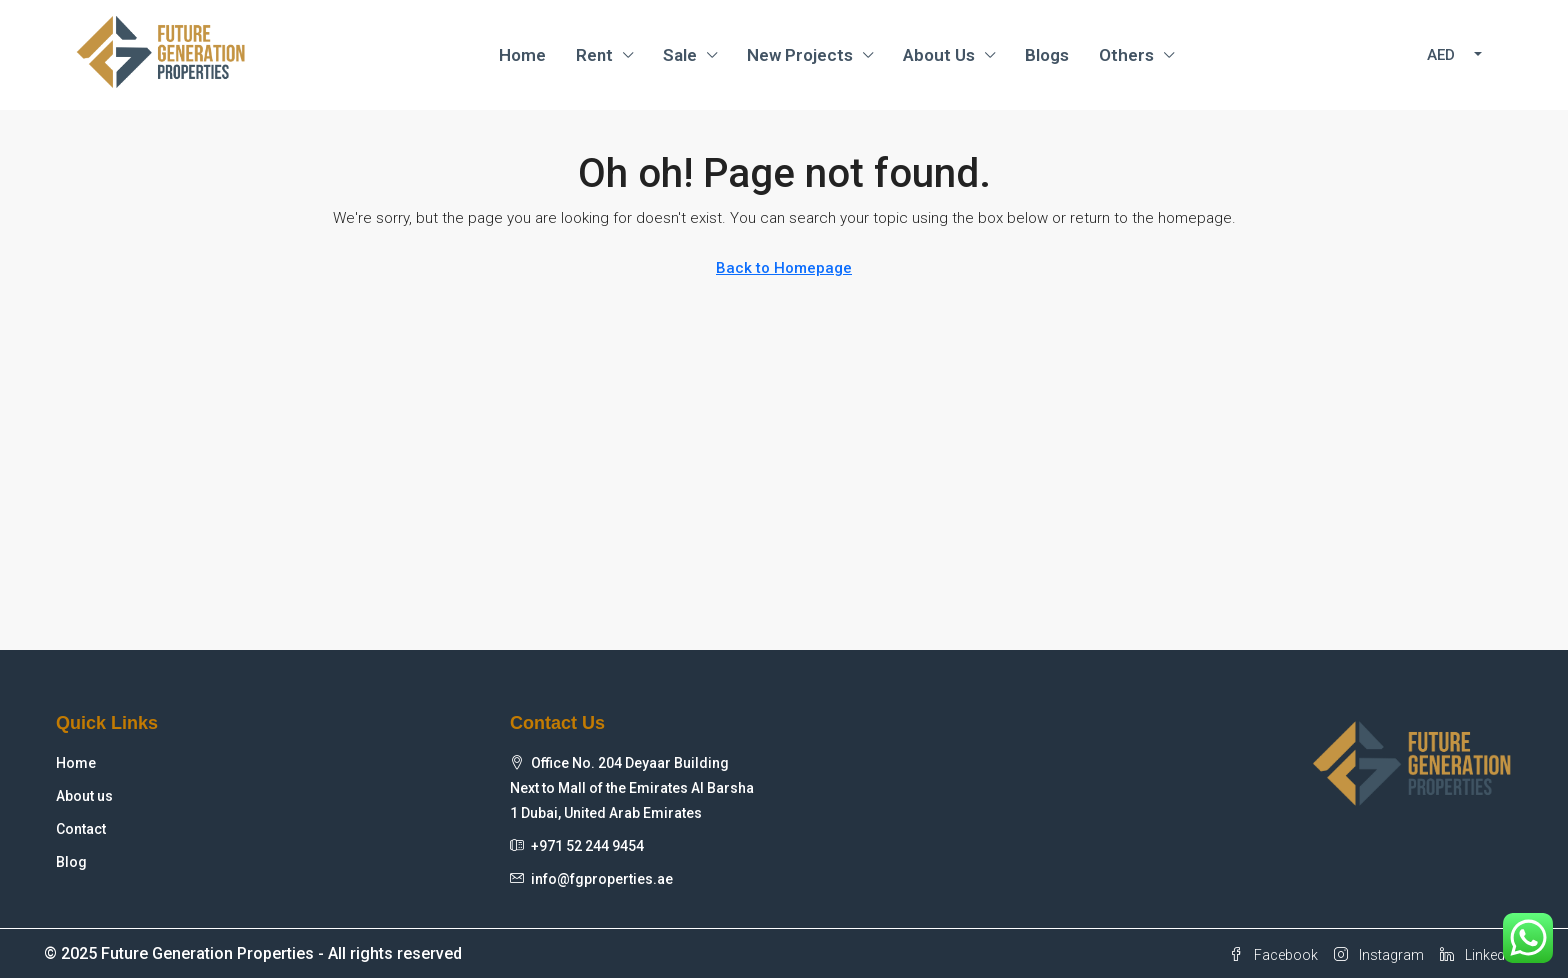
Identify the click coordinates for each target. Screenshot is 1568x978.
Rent (594, 55)
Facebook (1273, 955)
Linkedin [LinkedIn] (1478, 955)
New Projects (800, 55)
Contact (81, 829)
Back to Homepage (784, 268)
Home (522, 55)
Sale (680, 55)
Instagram (1379, 955)
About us (84, 796)
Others (1126, 55)
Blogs (1047, 55)
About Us (939, 55)
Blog (71, 862)
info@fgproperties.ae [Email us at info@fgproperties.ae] (602, 879)
